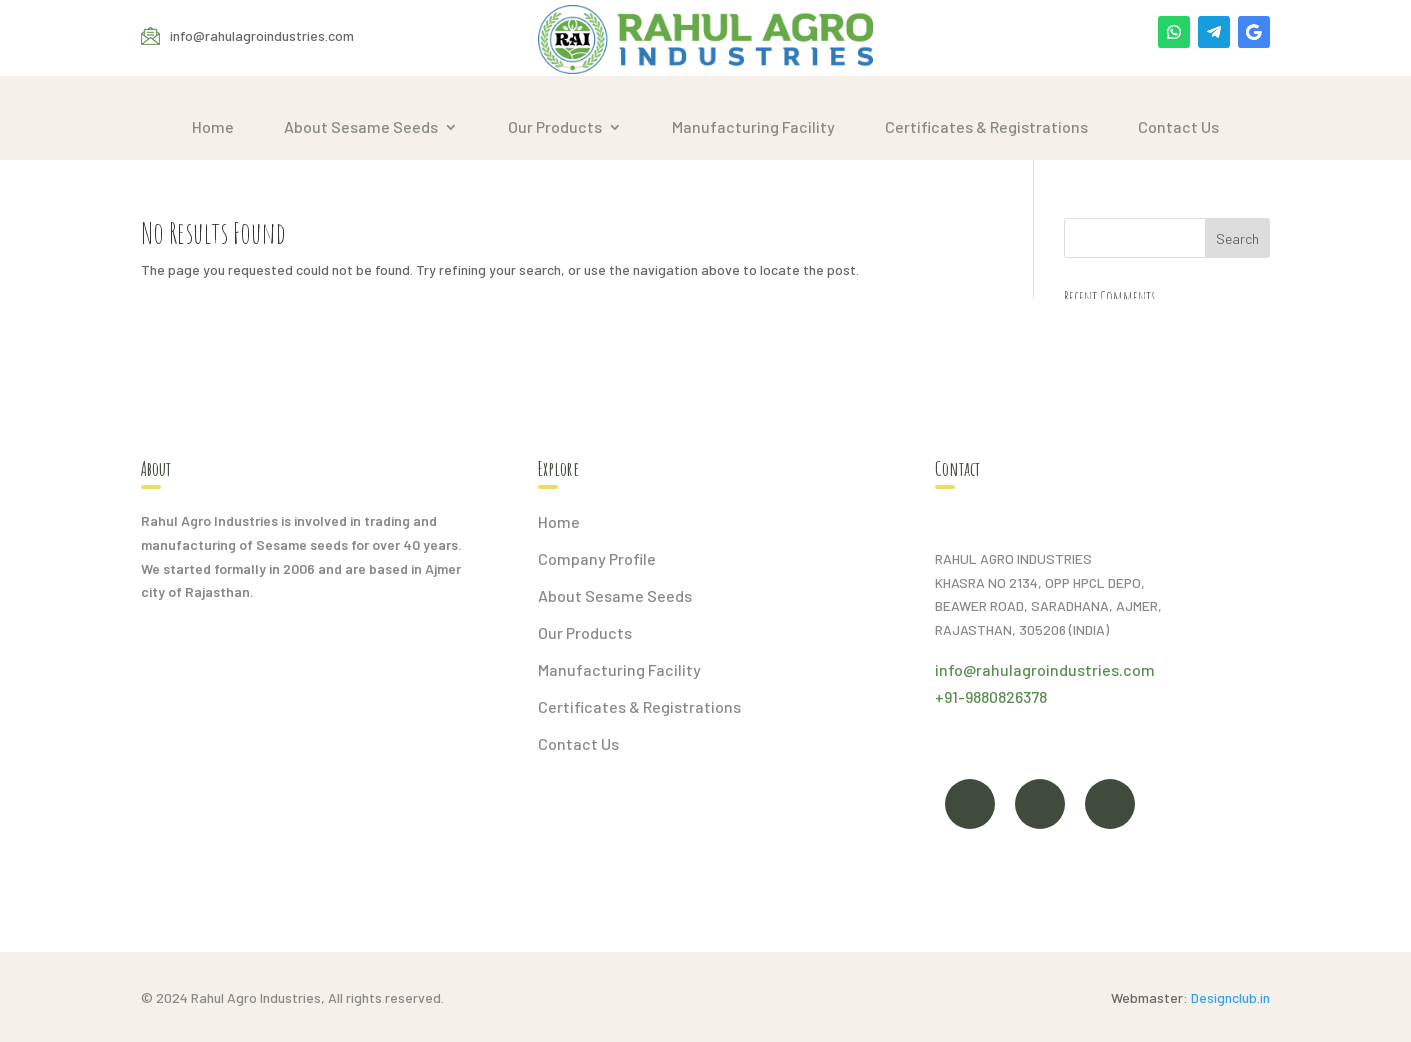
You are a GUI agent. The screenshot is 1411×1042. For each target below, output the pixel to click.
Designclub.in (1230, 997)
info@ (955, 669)
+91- (950, 696)
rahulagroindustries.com (1065, 669)
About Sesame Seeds (361, 127)
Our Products (555, 127)
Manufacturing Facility (753, 127)
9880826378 (1006, 696)
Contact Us (1178, 127)
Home (213, 127)
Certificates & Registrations (986, 127)
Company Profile (597, 558)
